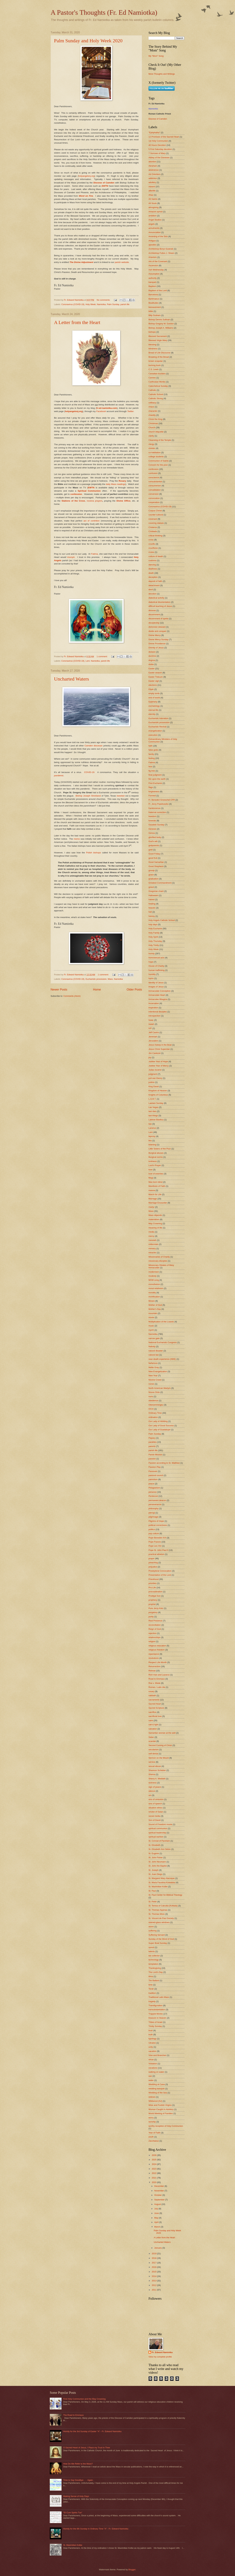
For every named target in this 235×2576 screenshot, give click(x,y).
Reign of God (155, 1629)
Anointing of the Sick (158, 236)
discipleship (154, 623)
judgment (153, 1074)
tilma (151, 1976)
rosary (151, 1691)
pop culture (154, 1533)
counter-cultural (156, 514)
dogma (152, 660)
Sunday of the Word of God (161, 1939)
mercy (151, 1236)
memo (77, 839)
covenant (153, 519)
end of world (154, 697)
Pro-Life (152, 1587)
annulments (154, 228)
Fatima (94, 554)
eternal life (153, 710)
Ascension (153, 265)
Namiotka (101, 304)
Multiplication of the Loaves (161, 1321)
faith (150, 746)
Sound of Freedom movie (160, 1824)
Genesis (152, 829)
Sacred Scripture (156, 1708)
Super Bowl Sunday (158, 1943)
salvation (153, 1729)
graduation (153, 879)
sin (150, 1795)
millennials (153, 1244)
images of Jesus (156, 986)
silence (152, 1791)
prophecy (153, 1600)
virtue (151, 2059)
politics (152, 1529)
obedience (153, 1400)
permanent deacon (157, 1500)
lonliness (153, 1161)
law (150, 1124)
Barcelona (153, 294)
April (156, 2222)
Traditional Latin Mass (159, 1997)
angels (152, 224)
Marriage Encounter (158, 1203)
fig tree (152, 771)
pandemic (59, 775)
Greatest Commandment (160, 883)
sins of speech (155, 1803)
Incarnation (154, 1003)
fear (150, 766)
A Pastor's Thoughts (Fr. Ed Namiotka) (104, 12)
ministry (152, 1248)
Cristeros (153, 527)
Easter (152, 668)
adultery (152, 182)
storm (151, 1926)
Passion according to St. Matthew (164, 1463)
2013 (154, 2280)
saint (151, 1720)
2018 (154, 2258)
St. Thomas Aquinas (158, 1910)
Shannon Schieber (157, 1770)
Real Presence (155, 1620)
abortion (152, 161)
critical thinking (155, 535)
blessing (152, 344)
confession (76, 494)
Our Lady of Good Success (161, 1425)
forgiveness (154, 791)
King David (154, 1086)
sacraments (154, 1699)
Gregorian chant (156, 891)
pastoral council (156, 1475)
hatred (152, 899)
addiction (153, 178)
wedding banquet (156, 2088)
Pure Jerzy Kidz (156, 1608)
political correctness (158, 1525)
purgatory (153, 1612)
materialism (154, 1219)
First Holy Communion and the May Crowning (84, 2399)
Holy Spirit (153, 937)
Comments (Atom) (71, 996)
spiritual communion (158, 1828)
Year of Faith (154, 2132)
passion (152, 1458)
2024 (154, 2164)
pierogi (152, 1512)
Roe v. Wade (154, 1683)
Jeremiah (153, 1036)
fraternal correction (157, 812)
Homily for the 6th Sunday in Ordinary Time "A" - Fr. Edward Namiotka (95, 2528)
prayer (152, 1558)
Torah (151, 1989)
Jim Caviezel (154, 1053)
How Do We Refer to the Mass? (78, 2463)
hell (150, 912)
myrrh (151, 1330)
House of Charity (156, 966)
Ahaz (151, 195)
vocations (153, 2068)
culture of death (156, 556)
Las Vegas (153, 1107)
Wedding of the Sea (158, 2092)
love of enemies (156, 1173)
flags (151, 787)
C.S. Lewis (154, 369)
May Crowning (155, 1223)
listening (152, 1144)
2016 (154, 2267)
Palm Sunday (113, 304)
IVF (150, 1028)
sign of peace (155, 1787)
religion (152, 1641)
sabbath (152, 1695)
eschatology (154, 706)
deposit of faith (155, 581)
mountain (153, 1313)
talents (152, 1951)
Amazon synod (155, 211)
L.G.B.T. (152, 1099)
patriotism (153, 1479)
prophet (152, 1604)
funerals (152, 820)
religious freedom (157, 1650)
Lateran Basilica (156, 1119)
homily (152, 953)
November (159, 2190)
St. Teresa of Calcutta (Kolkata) (163, 1905)
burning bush (155, 365)
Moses (152, 1301)
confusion (153, 473)
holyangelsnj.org (86, 176)
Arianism (153, 257)
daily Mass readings (115, 484)
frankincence (154, 808)
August (157, 2204)
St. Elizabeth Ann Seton (160, 1849)
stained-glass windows (159, 1922)
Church (152, 427)
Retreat (152, 1670)
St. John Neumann (157, 1862)
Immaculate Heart (157, 995)
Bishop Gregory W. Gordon (161, 323)
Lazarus (152, 1128)
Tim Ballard (154, 1980)
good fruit (153, 858)
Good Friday (154, 854)
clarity (151, 436)
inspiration (153, 1007)
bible (151, 311)
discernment (154, 614)
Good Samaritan (156, 862)
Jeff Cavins (154, 1032)
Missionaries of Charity (159, 1257)
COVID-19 (89, 772)
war (150, 2076)
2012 (154, 2285)
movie (151, 1317)
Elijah (151, 689)
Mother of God (155, 1305)
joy (150, 1057)
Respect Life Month (158, 1662)
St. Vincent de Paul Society (161, 1918)
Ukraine (152, 2043)
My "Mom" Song (156, 56)
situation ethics (155, 1807)
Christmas (153, 423)
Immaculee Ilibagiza (158, 999)
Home (97, 989)
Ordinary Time (155, 1413)
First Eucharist (155, 783)
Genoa (152, 833)
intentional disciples (158, 1011)
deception (153, 577)
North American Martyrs (160, 1388)
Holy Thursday (155, 941)
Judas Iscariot (155, 1070)
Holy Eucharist (155, 928)
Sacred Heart (155, 1704)
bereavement (155, 307)
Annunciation (155, 232)
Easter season (155, 672)
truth (151, 2034)
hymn (151, 978)
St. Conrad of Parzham (159, 1841)
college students (156, 456)
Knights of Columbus (158, 1095)
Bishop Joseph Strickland (88, 796)
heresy (152, 916)
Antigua (152, 240)
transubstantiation (157, 2009)
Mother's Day (155, 1309)
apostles (152, 245)
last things (153, 1115)
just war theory (155, 1078)
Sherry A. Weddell (157, 1778)
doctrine (152, 656)
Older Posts (134, 989)
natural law (154, 1355)
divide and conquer (157, 631)
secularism (154, 1749)
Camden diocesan (93, 745)
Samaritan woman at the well (162, 1733)
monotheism (154, 1284)
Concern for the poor (158, 465)
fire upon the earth (157, 779)
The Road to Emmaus (73, 2415)
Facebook (101, 411)
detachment (154, 585)
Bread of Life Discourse (159, 352)
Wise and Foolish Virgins (160, 2105)
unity (151, 2047)
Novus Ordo (154, 1392)
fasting (152, 758)
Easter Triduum (156, 677)
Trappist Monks (156, 2014)
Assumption (154, 274)
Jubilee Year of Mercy (159, 1066)
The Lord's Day (156, 1972)
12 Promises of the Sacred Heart (164, 137)
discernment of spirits (158, 618)
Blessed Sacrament (158, 336)
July (156, 2208)
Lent (88, 661)
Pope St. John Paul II (158, 1550)
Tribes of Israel (155, 2022)
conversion (154, 494)
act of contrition (91, 521)
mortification (154, 1296)
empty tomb (154, 693)
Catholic (152, 390)
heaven (152, 908)
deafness (153, 569)
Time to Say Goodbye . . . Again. (78, 2480)
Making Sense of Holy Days (76, 2496)
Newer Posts (59, 989)
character (153, 411)
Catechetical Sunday (158, 386)
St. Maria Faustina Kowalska (162, 1882)
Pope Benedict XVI (157, 1537)
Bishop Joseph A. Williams (161, 328)
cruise (151, 552)
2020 (154, 2182)
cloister (152, 448)
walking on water (156, 2072)
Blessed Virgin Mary (158, 340)
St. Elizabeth (154, 1845)
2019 (154, 2253)
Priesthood (154, 1579)
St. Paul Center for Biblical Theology (165, 1895)
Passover (153, 1471)
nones (151, 1384)
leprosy (152, 1136)
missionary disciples (158, 1261)
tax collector (154, 1955)
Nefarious (153, 1363)
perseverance (155, 1504)
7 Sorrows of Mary (157, 153)
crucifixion (153, 548)
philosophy (154, 1508)
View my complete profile (160, 2357)
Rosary (122, 481)
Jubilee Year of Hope (158, 1061)
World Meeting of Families (161, 2113)
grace (151, 874)
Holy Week (91, 304)
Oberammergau (156, 1405)
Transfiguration (155, 2005)
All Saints (153, 199)
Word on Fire (86, 196)
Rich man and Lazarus (159, 1675)
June (156, 2213)
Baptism (152, 286)
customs (152, 560)
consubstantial (155, 481)
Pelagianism (154, 1488)
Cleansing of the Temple (160, 440)
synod (151, 1947)
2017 (154, 2262)
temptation (153, 1964)
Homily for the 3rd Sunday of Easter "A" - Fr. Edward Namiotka (92, 2431)
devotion (153, 594)
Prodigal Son (155, 1596)
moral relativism (156, 1288)
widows (152, 2097)
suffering (153, 1930)
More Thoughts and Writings (162, 74)
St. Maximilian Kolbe (158, 1886)
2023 (154, 2169)
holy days (153, 924)
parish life (124, 304)
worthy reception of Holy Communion (166, 2126)
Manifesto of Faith (157, 1186)
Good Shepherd (156, 866)
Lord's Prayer (155, 1165)
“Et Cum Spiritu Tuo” (72, 2512)
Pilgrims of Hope (156, 1521)
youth (151, 2137)
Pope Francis (155, 1542)
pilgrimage (153, 1517)
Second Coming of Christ (160, 1745)
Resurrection (154, 1666)
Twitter (130, 411)
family (151, 754)
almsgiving (153, 207)
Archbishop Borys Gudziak (161, 249)
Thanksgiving (155, 1968)
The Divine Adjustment (81, 262)
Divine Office (123, 501)
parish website (122, 262)
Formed (152, 795)
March (157, 2227)
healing (152, 903)
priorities (153, 1583)
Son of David (155, 1820)
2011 (154, 2290)
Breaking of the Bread (159, 357)
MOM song (154, 1280)
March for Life (155, 1194)
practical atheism (156, 1554)
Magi (151, 1178)
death (151, 573)
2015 (154, 2271)
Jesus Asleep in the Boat (160, 1045)
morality (152, 1292)
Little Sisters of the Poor (160, 1148)
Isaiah (151, 1024)
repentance (154, 1654)
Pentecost (153, 1496)
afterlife (152, 190)
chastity (152, 415)
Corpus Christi (155, 510)
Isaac (151, 1020)
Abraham (153, 166)
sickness (153, 1782)
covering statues (156, 523)
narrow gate (154, 1338)
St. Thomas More (157, 1914)
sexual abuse (155, 1766)
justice (152, 1082)
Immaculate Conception (160, 991)
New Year (153, 1375)
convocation (154, 498)
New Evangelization (158, 1371)
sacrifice (152, 1712)
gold (150, 849)
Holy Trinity (154, 945)
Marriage (153, 1198)
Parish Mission (155, 1454)
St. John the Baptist (158, 1866)
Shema (152, 1774)
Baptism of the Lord (158, 290)
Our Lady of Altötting (158, 1421)
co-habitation (155, 452)
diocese (152, 610)
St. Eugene (154, 1853)
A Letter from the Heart (77, 322)
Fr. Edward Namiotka (162, 2352)
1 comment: (102, 656)
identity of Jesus (156, 982)
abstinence (154, 170)
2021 (154, 2178)
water (151, 2080)
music (151, 1326)
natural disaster (156, 1350)
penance (153, 1492)
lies (150, 1140)
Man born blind (155, 1182)
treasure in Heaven (157, 2018)
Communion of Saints (159, 461)
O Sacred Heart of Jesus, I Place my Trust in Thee (86, 2447)
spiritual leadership (157, 1832)
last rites (152, 1111)
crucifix (152, 544)
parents (152, 1446)
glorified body (155, 837)
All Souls (153, 203)
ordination (153, 1417)
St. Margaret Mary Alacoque (162, 1878)
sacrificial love (155, 1716)
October (158, 2195)
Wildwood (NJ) (155, 2101)
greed (151, 887)
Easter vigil (154, 681)
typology (152, 2038)
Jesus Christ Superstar (159, 1049)
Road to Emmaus (157, 1679)
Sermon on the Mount (159, 1758)
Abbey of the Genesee (159, 157)
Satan (151, 1737)
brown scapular (156, 361)
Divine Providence (157, 643)
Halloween (153, 895)
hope (151, 962)
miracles (152, 1252)
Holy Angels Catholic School (162, 920)
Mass (110, 979)
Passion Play (155, 1467)
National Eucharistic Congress (163, 1342)
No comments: (104, 300)
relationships (154, 1637)
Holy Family (154, 933)
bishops (152, 332)
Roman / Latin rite (157, 1687)
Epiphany (153, 701)
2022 (154, 2173)
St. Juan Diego (155, 1874)
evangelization (155, 731)
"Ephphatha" (154, 132)
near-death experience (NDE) (162, 1359)
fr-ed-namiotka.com (106, 408)
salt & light (153, 1724)
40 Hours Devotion (157, 145)
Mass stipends (155, 1215)
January (158, 2248)
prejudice (153, 1567)
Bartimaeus (154, 299)
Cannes (152, 377)
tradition (152, 1993)
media (151, 1232)
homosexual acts (156, 957)
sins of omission (156, 1799)
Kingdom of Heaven (158, 1090)
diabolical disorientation (159, 602)
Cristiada (153, 531)
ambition (153, 215)
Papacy (152, 1438)
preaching (153, 1562)
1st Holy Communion (158, 141)
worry (151, 2117)
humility (152, 974)
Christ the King (155, 419)
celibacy (152, 402)
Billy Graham (155, 315)
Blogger (132, 2569)
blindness (153, 348)
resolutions (154, 1658)
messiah (152, 1240)
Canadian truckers (157, 373)
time (150, 1984)
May (156, 2218)
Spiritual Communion (89, 491)
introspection (154, 1016)
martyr (151, 1207)
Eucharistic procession (96, 979)
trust (151, 2030)
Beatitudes (153, 303)
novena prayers (94, 501)
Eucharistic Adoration (158, 718)
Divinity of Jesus (156, 647)
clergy (151, 444)
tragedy (152, 2001)
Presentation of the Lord (160, 1575)
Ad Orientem (154, 174)
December (159, 2186)
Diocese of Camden (104, 182)
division (152, 652)
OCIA (151, 1409)
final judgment (155, 775)
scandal (152, 1741)
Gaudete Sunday (156, 824)
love (150, 1169)
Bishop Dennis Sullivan (159, 319)
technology (154, 1959)
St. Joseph (153, 1870)
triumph (71, 557)
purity (151, 1616)
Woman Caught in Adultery (161, 2109)
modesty (153, 1276)
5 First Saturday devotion (160, 149)
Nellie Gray (154, 1367)
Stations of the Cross (73, 501)
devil (151, 589)
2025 (154, 2159)
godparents (154, 845)
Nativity (152, 1346)
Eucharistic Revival (157, 726)
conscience (154, 477)
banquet (152, 282)
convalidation (155, 490)
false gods (153, 750)
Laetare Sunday (156, 1103)
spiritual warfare (156, 1837)
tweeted (120, 796)
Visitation (153, 2063)
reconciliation (155, 1625)
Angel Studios (155, 220)
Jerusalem (153, 1041)
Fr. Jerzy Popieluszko (158, 804)
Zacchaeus (154, 2141)
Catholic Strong (156, 398)
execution (153, 735)
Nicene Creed (155, 1380)
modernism (154, 1272)
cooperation (154, 502)
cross (151, 539)
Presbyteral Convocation (160, 1571)
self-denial (153, 1753)
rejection (153, 1633)
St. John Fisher (156, 1857)
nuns (151, 1396)
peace (151, 1483)
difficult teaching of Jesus (160, 606)
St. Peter (153, 1901)
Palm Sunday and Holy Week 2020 (88, 40)
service (152, 1762)
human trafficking (156, 970)
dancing (152, 564)
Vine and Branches (157, 2055)
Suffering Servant (157, 1935)
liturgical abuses (156, 1153)
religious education (157, 1645)
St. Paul (152, 1891)
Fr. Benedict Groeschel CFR (162, 800)
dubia (151, 664)
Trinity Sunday (155, 2026)
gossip (152, 870)
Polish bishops (93, 852)
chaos (151, 407)
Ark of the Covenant (158, 261)
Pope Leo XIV (155, 1546)
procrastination (155, 1591)
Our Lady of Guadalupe (159, 1429)
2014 (154, 2276)
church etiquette (156, 432)
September (159, 2199)
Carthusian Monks (157, 382)
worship (152, 2122)
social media (154, 1816)
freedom (152, 816)
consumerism (155, 485)
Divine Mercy (155, 635)
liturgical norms (156, 1157)
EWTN (105, 186)
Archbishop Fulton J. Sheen (161, 253)
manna (152, 1190)
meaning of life (155, 1228)
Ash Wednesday (156, 269)
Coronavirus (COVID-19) (72, 304)
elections (153, 685)
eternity (152, 714)
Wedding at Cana (157, 2084)
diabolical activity (156, 598)
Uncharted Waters (71, 679)
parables (153, 1442)
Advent (152, 186)
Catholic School (156, 394)
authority (153, 278)
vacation (152, 2051)
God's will (153, 841)
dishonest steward (157, 627)
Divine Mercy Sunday (158, 639)
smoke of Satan (156, 1812)
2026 (154, 2155)
